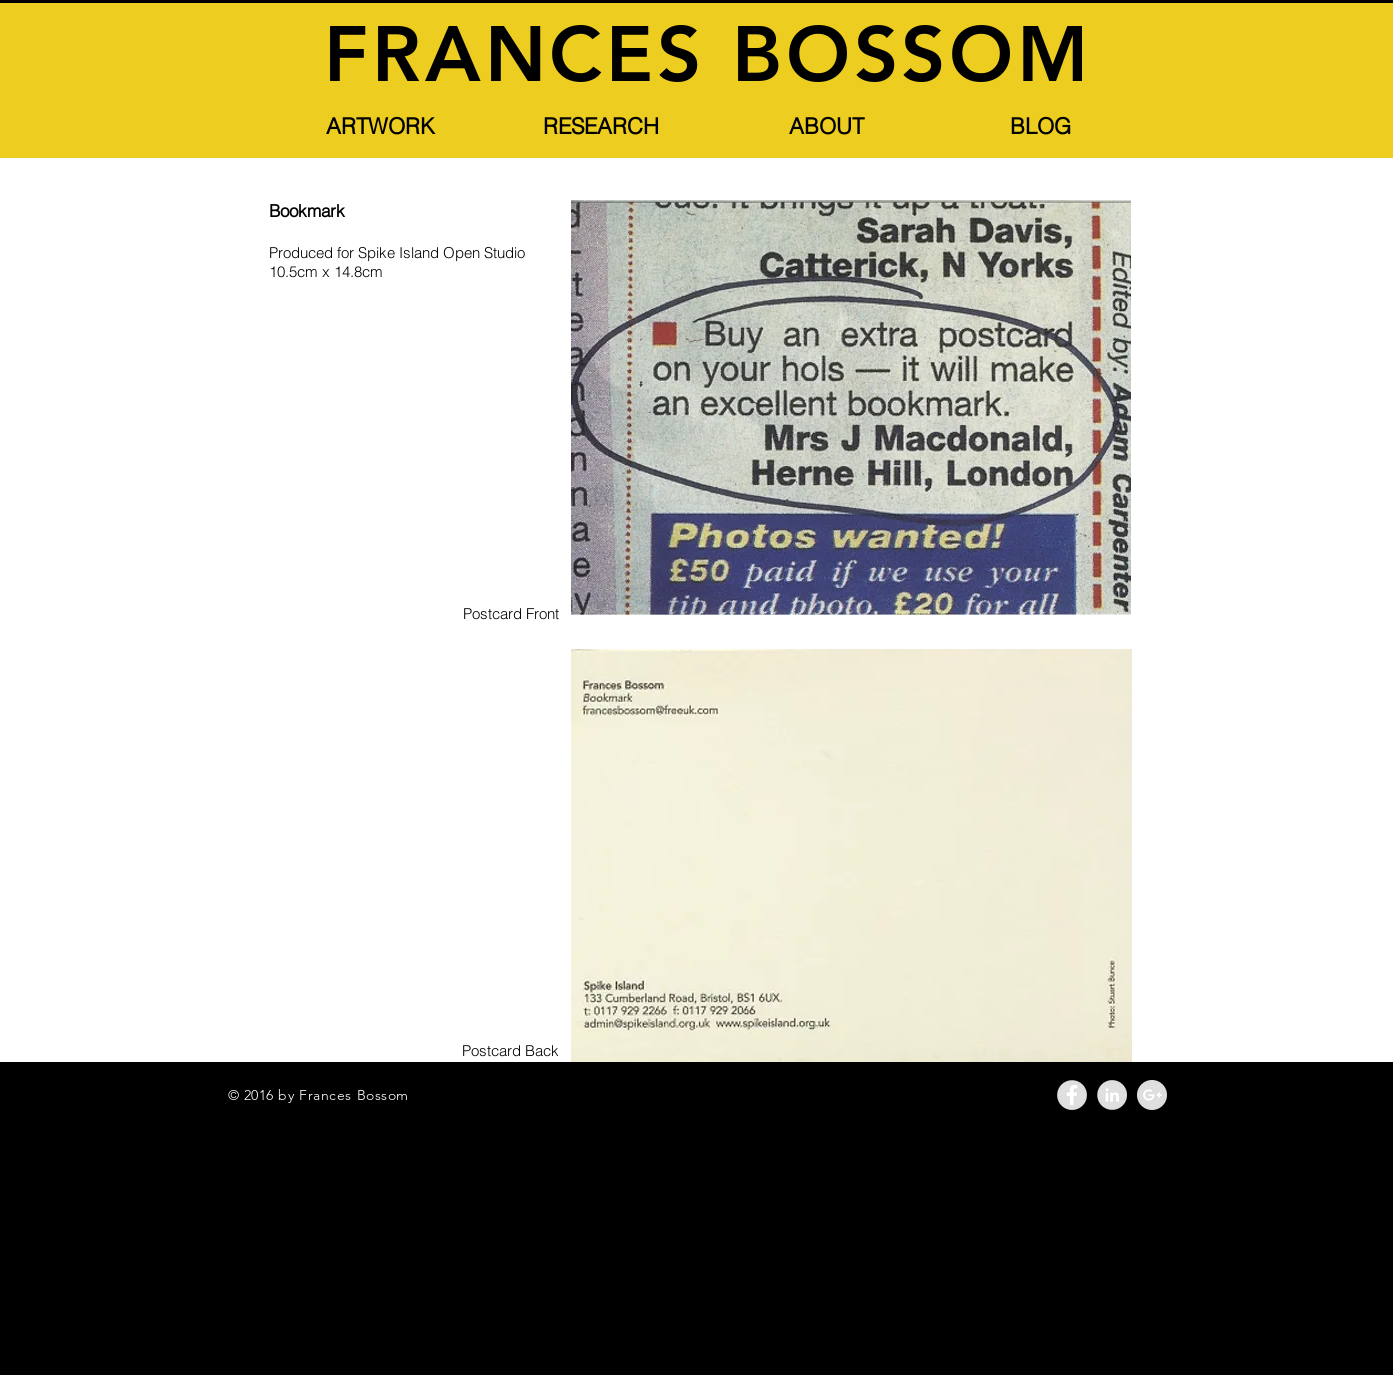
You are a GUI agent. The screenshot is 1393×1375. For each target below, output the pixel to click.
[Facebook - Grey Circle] (1072, 1095)
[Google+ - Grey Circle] (1152, 1095)
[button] (381, 126)
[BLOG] (1040, 126)
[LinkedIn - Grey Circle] (1112, 1095)
